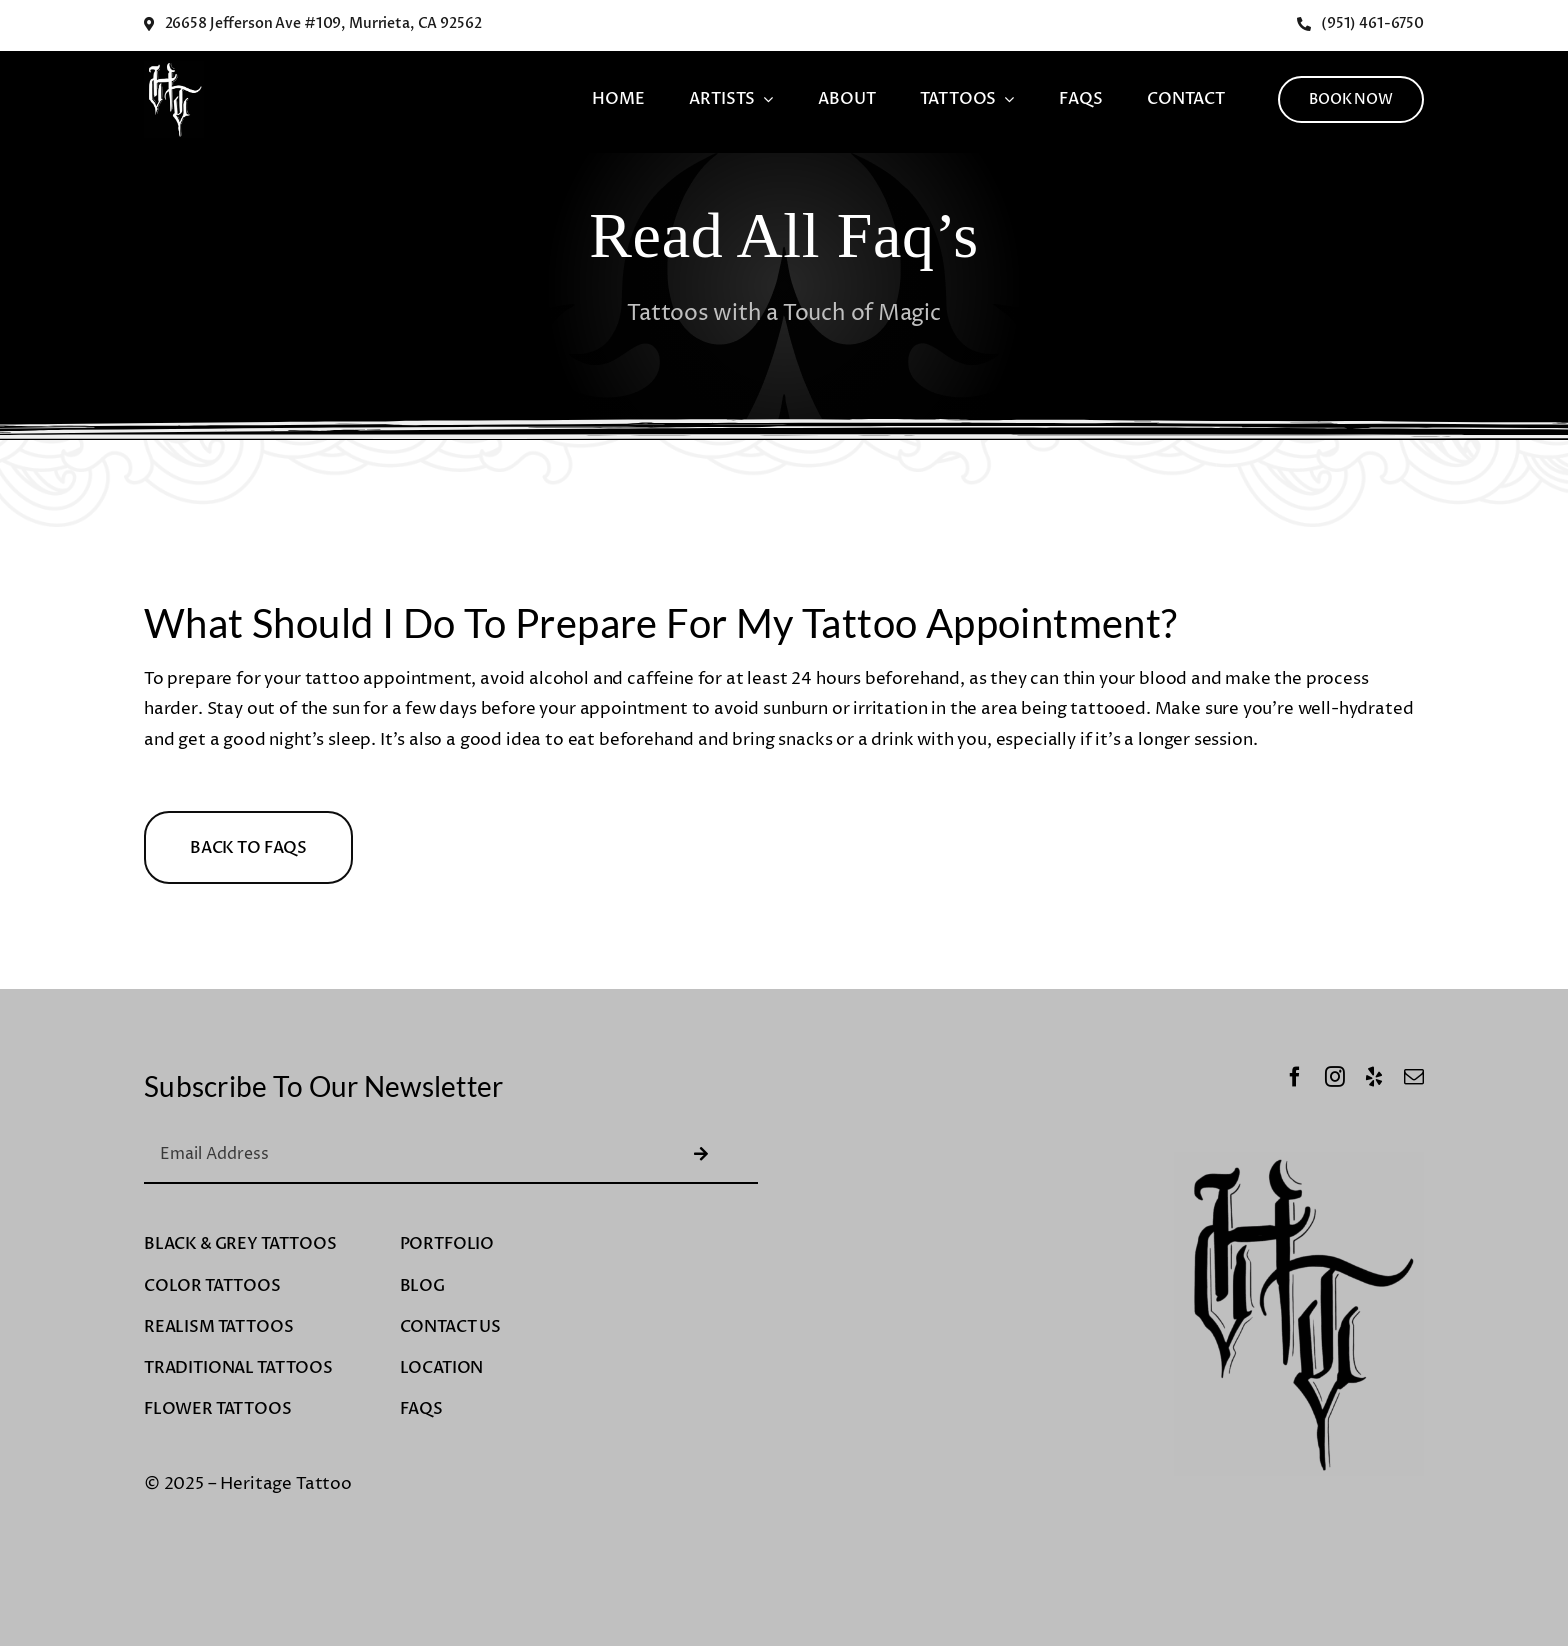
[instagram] (1335, 1077)
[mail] (1414, 1077)
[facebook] (1295, 1077)
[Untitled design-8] (174, 69)
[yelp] (1374, 1077)
